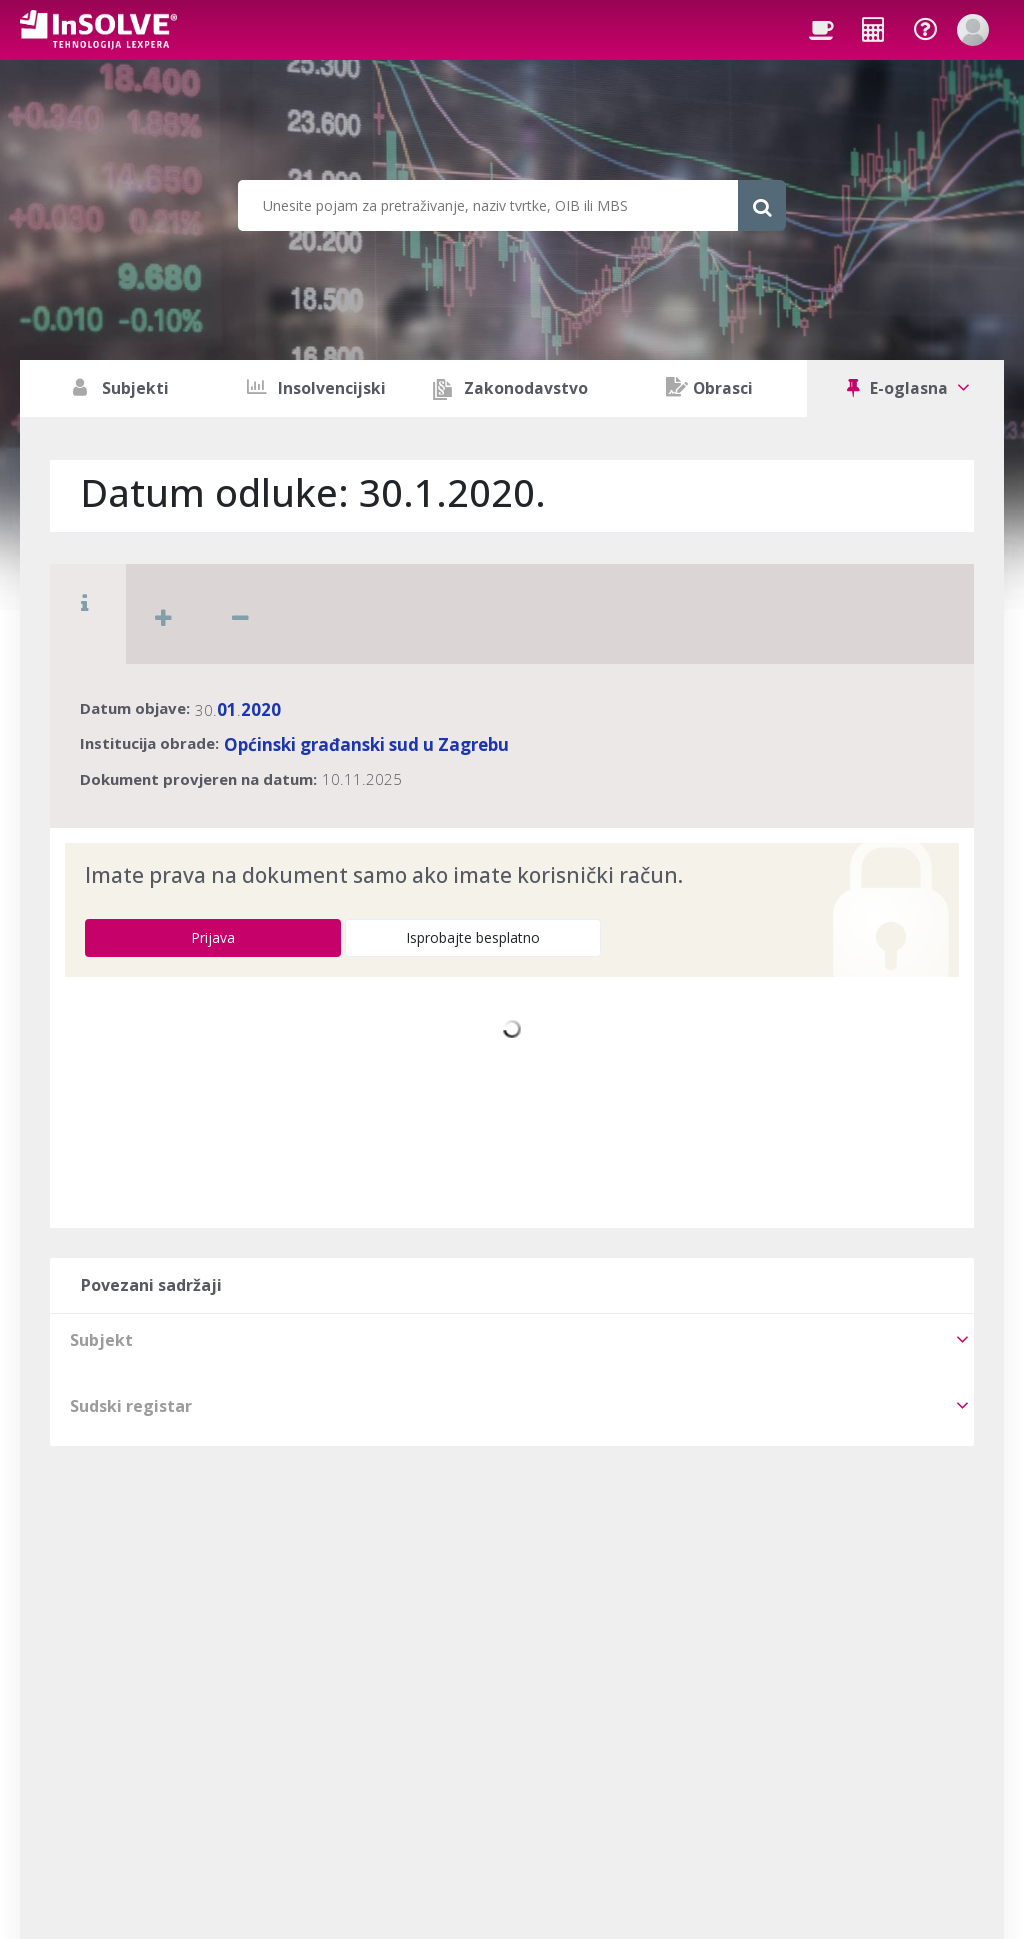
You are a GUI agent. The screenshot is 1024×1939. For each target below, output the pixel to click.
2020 (261, 709)
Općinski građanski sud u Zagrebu (366, 744)
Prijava (213, 937)
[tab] (512, 1340)
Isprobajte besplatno (473, 937)
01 (227, 709)
